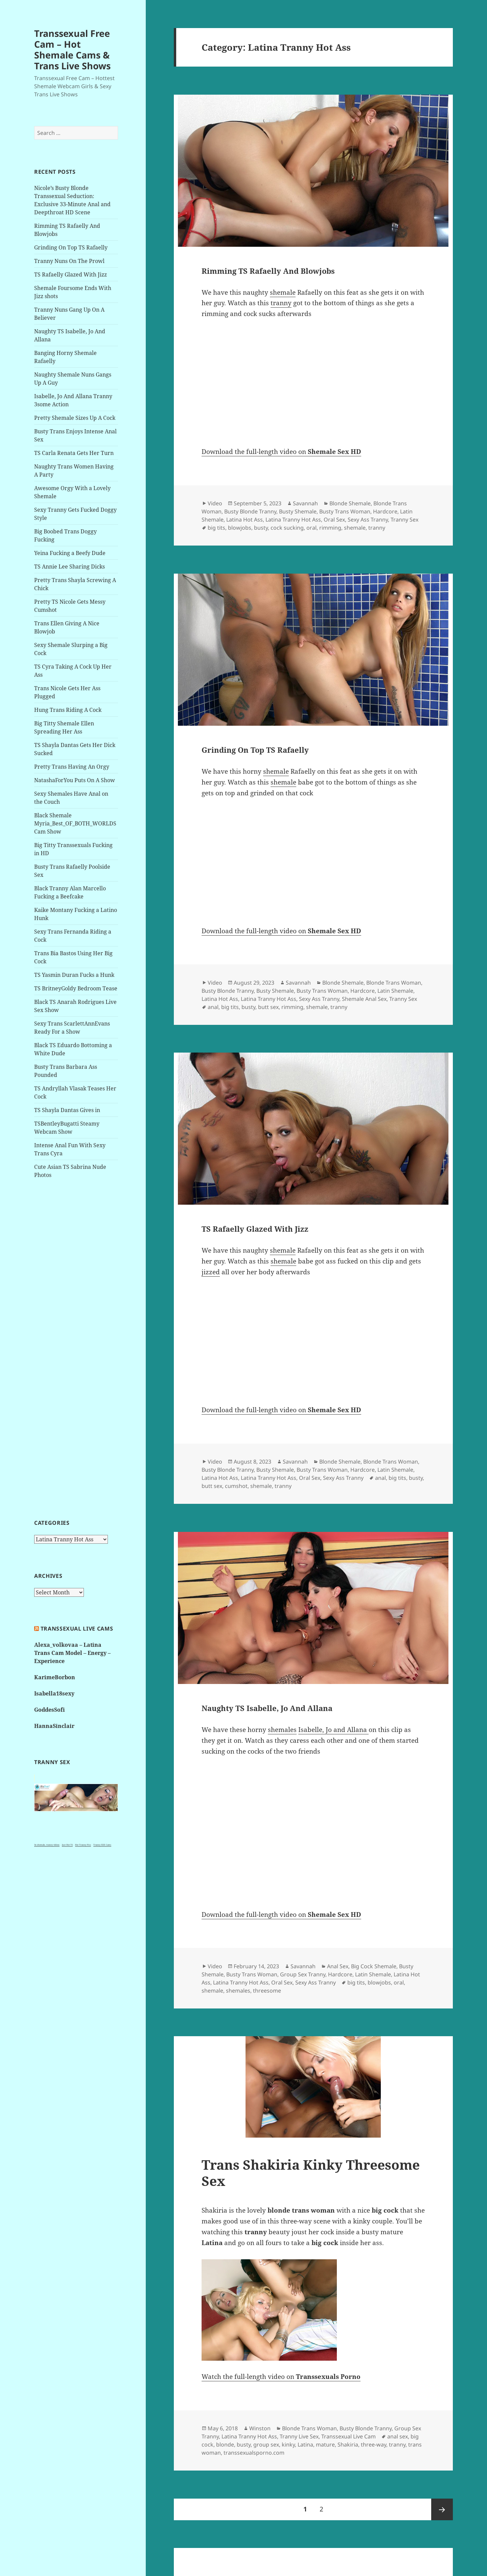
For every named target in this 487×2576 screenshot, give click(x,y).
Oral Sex (334, 519)
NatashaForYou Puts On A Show (74, 780)
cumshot (236, 1486)
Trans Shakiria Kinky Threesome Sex (311, 2173)
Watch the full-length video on (281, 2376)
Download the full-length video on (281, 451)
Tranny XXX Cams (102, 1844)
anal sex (397, 2436)
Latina (305, 2444)
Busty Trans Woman (344, 511)
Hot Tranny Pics (83, 1844)
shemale (283, 292)
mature (325, 2444)
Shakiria (348, 2444)
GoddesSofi (49, 1709)
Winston (260, 2428)
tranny (281, 302)
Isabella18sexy (54, 1693)
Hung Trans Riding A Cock (67, 710)
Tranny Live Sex (299, 2436)
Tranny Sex (404, 519)
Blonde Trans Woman (393, 982)
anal (213, 1007)
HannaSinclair (54, 1726)
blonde (225, 2444)
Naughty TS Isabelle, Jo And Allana (267, 1708)
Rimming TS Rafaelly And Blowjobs (268, 271)
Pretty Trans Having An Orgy (71, 766)
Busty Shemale (298, 511)
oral (311, 527)
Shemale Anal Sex (364, 999)
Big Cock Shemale (373, 1966)
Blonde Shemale (350, 503)
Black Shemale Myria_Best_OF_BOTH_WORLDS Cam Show (75, 823)
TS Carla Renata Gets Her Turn (74, 453)
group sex (266, 2444)
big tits (216, 527)
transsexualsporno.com (254, 2452)
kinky (288, 2444)
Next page (442, 2509)
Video (215, 503)
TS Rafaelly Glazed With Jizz (70, 274)
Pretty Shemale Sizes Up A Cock (74, 418)
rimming (330, 527)
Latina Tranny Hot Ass (293, 519)
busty (261, 527)
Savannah (305, 503)
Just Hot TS (67, 1844)
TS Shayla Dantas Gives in (67, 1110)
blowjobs (239, 527)
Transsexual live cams (77, 1628)
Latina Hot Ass (244, 519)
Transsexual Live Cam (348, 2436)
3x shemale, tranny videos (47, 1844)
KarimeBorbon (54, 1677)
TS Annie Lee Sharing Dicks (69, 566)
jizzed (211, 1272)
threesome (267, 1990)
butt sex (268, 1007)
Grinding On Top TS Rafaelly (71, 247)
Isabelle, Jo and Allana (333, 1729)
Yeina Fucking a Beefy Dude (70, 553)
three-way (373, 2444)
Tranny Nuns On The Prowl (69, 261)
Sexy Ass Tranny (368, 519)
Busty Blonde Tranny (250, 511)
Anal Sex (337, 1966)
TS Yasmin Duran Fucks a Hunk (74, 975)
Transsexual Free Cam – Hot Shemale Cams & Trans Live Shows (72, 49)
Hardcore (385, 511)
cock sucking (287, 527)
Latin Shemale (395, 990)
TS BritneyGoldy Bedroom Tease (75, 988)
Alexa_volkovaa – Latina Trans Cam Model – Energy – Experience (72, 1653)
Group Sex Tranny (302, 1974)
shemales (282, 1729)
